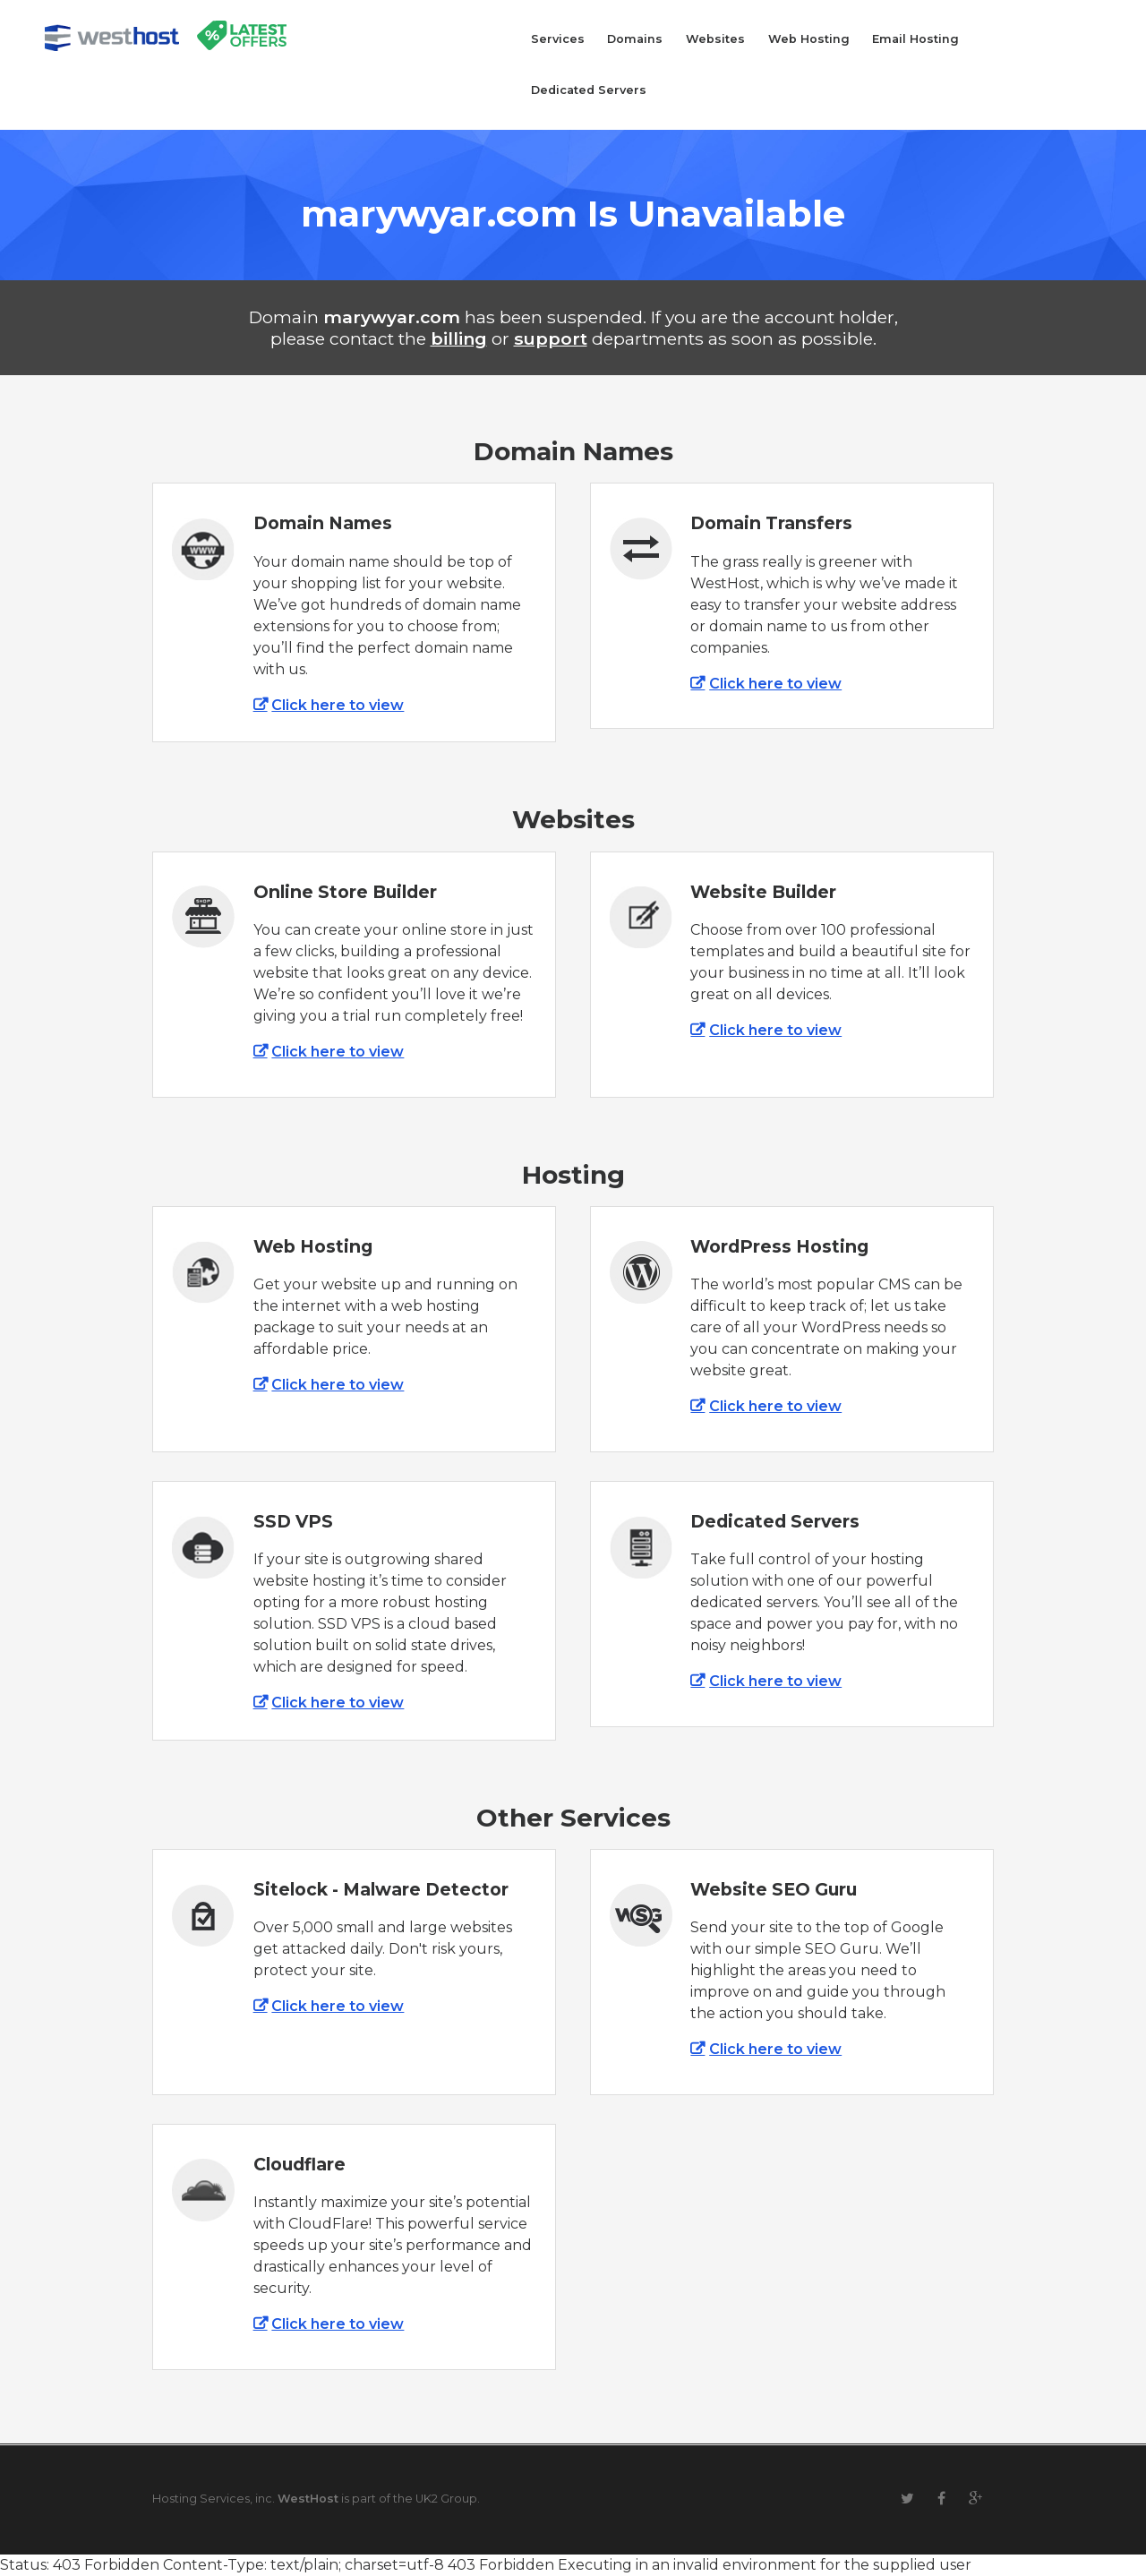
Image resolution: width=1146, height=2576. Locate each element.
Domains (635, 39)
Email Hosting (915, 39)
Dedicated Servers (588, 90)
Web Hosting (809, 39)
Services (558, 39)
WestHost (308, 2498)
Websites (715, 39)
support (550, 338)
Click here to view (337, 705)
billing (459, 338)
